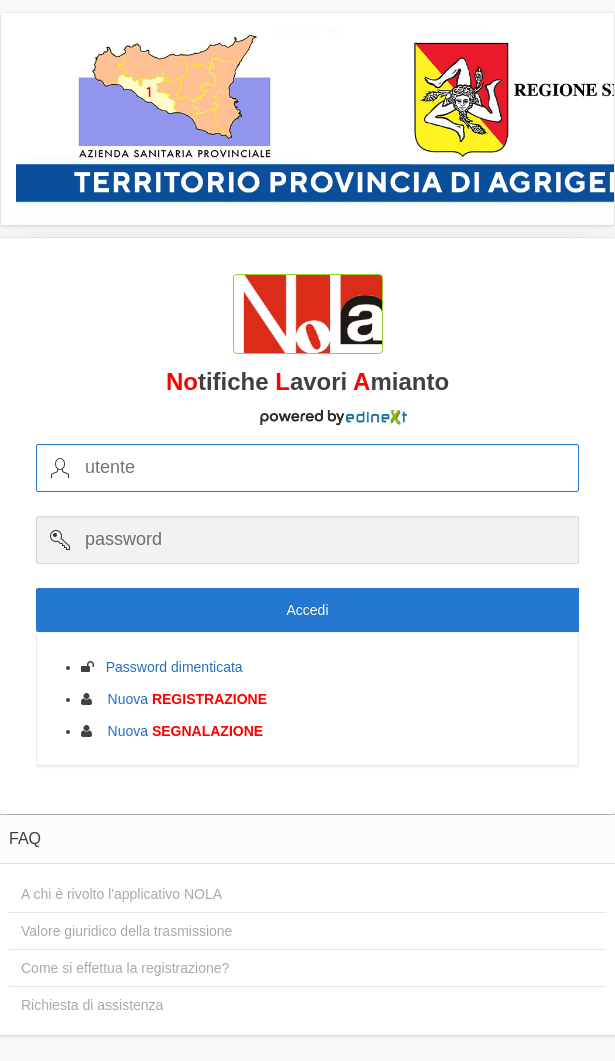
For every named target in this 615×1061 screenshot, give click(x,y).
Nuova (181, 699)
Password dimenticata (168, 667)
